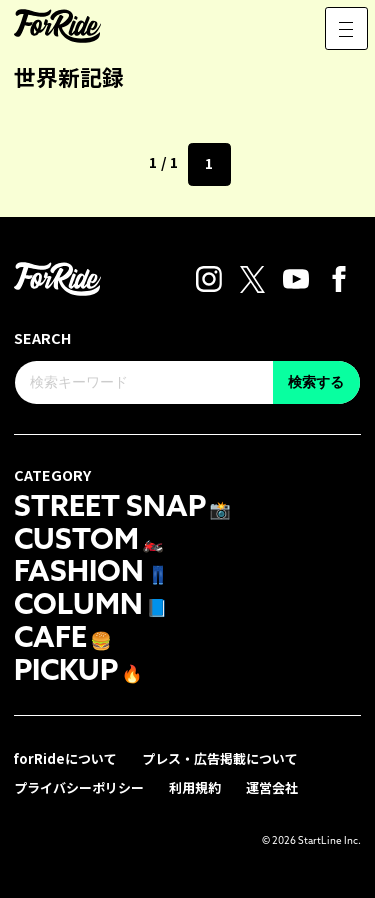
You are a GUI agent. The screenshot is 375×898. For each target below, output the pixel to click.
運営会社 (272, 787)
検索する (316, 382)
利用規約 (195, 787)
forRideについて (65, 758)
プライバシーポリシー (79, 787)
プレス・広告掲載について (220, 758)
